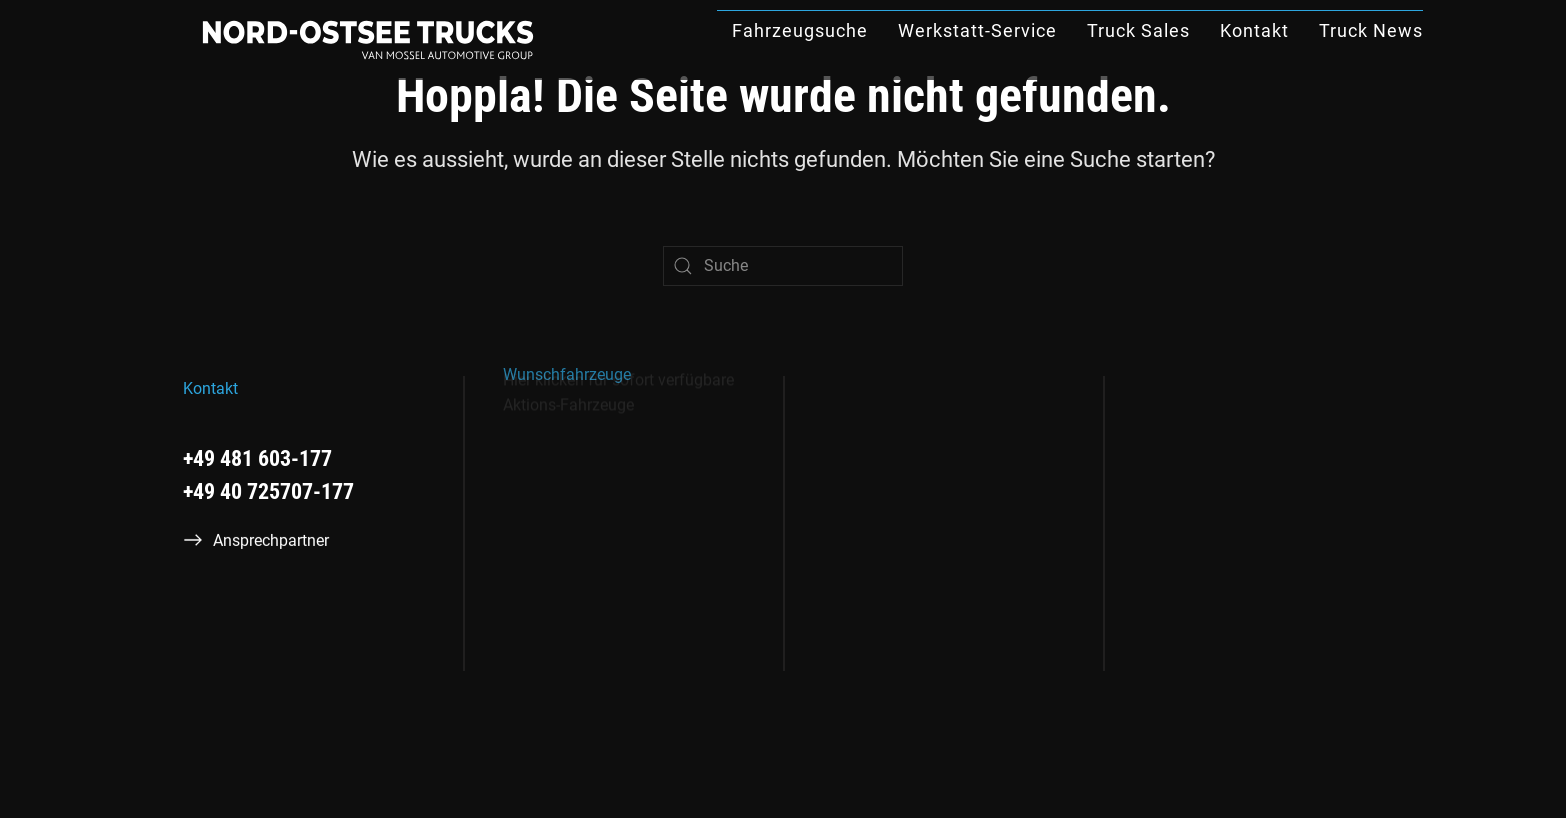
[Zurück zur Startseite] (368, 40)
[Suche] (783, 266)
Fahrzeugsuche (800, 30)
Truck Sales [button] (1138, 30)
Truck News (1371, 30)
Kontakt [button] (1254, 30)
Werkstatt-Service (977, 30)
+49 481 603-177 (257, 458)
